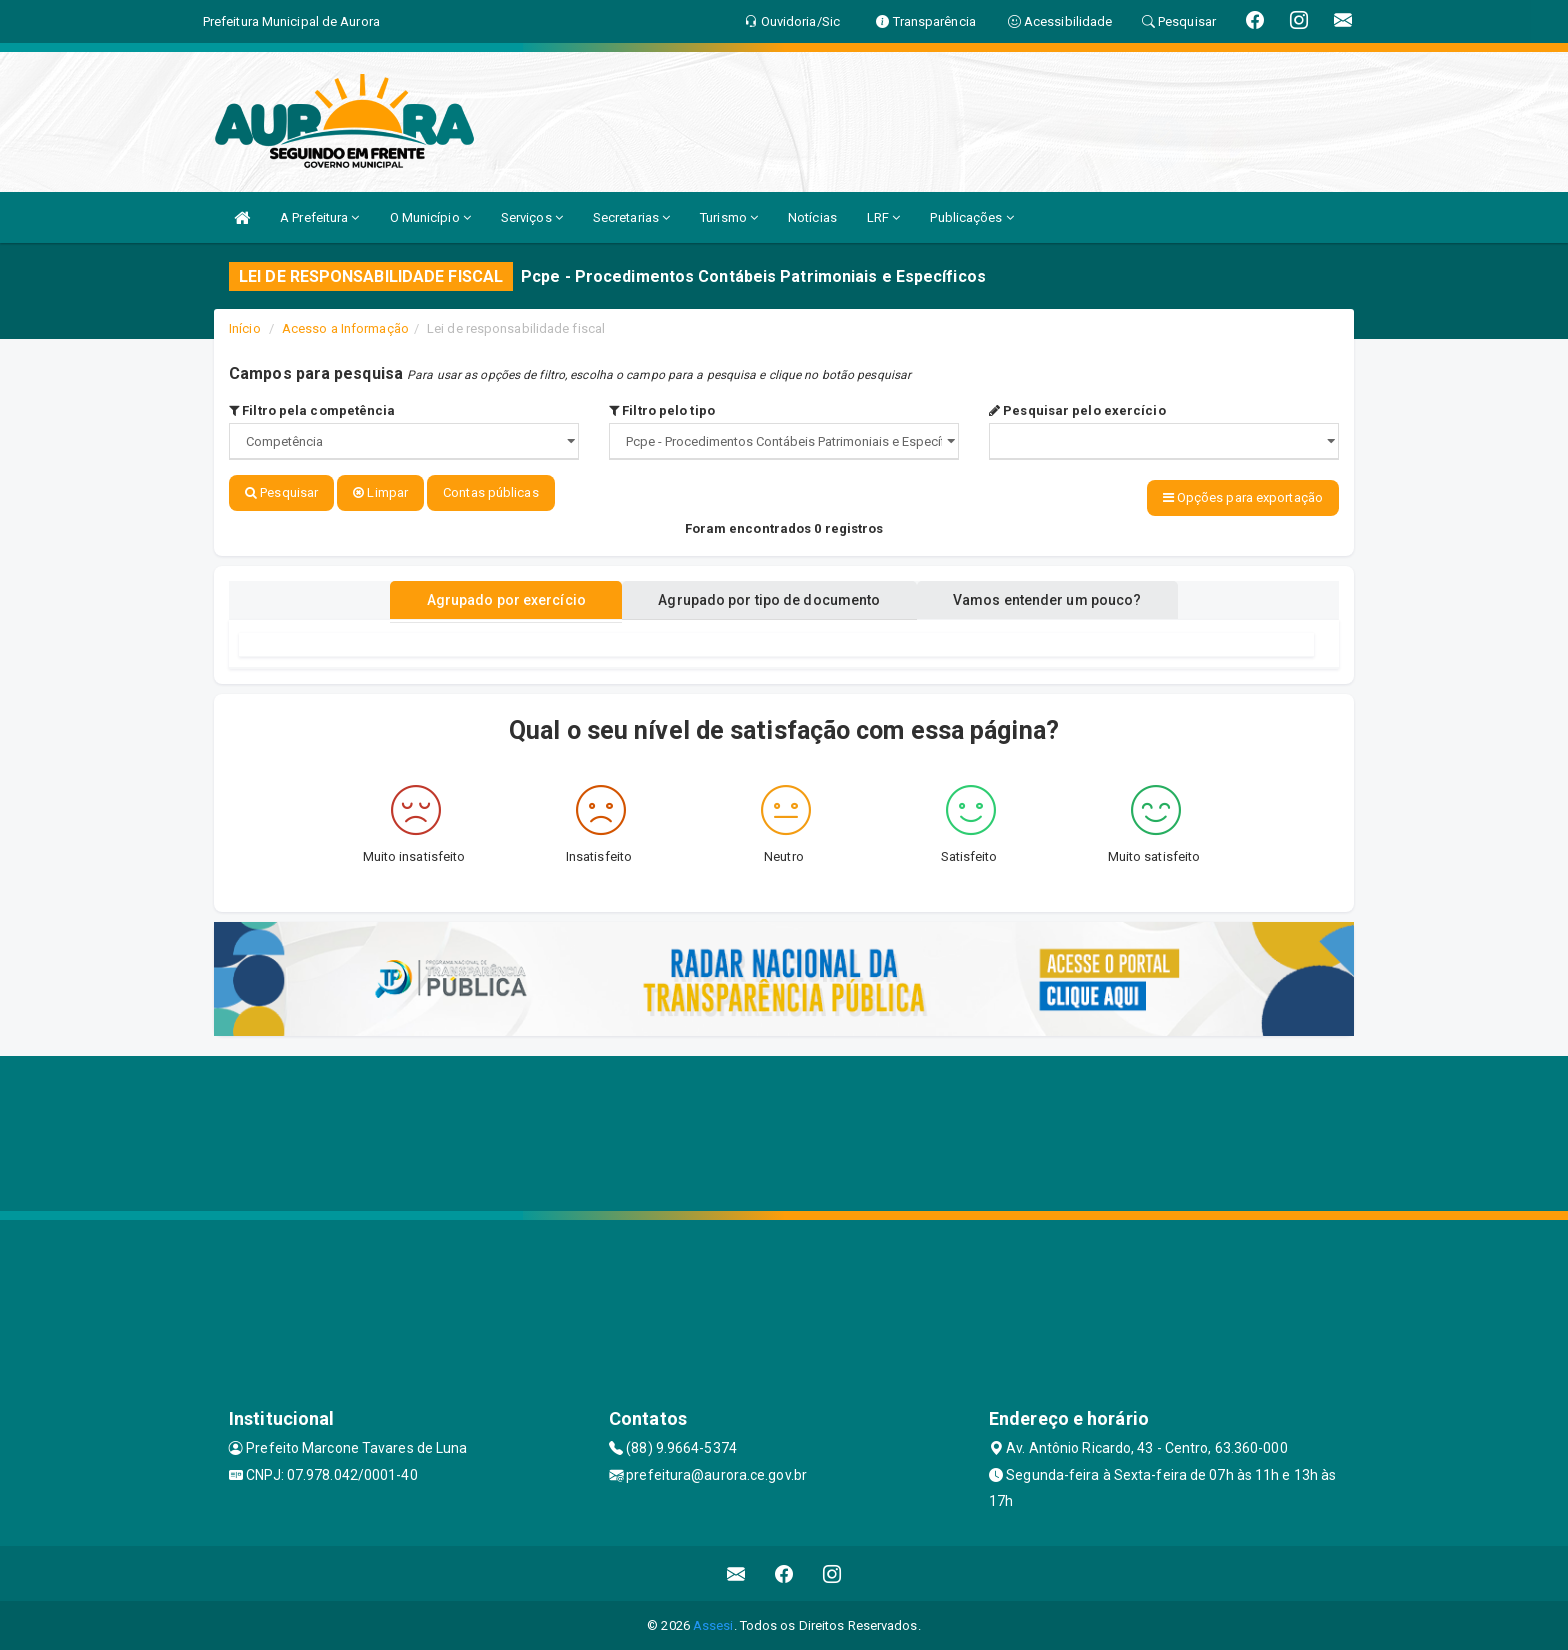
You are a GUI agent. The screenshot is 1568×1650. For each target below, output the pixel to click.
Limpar (380, 492)
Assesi (713, 1624)
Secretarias (631, 217)
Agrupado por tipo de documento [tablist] (769, 599)
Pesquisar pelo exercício (1077, 410)
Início (245, 328)
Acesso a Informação (345, 328)
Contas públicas (491, 492)
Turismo (729, 217)
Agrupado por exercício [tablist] (494, 599)
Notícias (812, 217)
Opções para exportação (1243, 497)
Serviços (532, 217)
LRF (884, 217)
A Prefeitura (319, 217)
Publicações (971, 217)
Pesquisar (281, 492)
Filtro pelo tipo (662, 410)
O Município (430, 217)
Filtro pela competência (312, 410)
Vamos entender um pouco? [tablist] (1058, 599)
